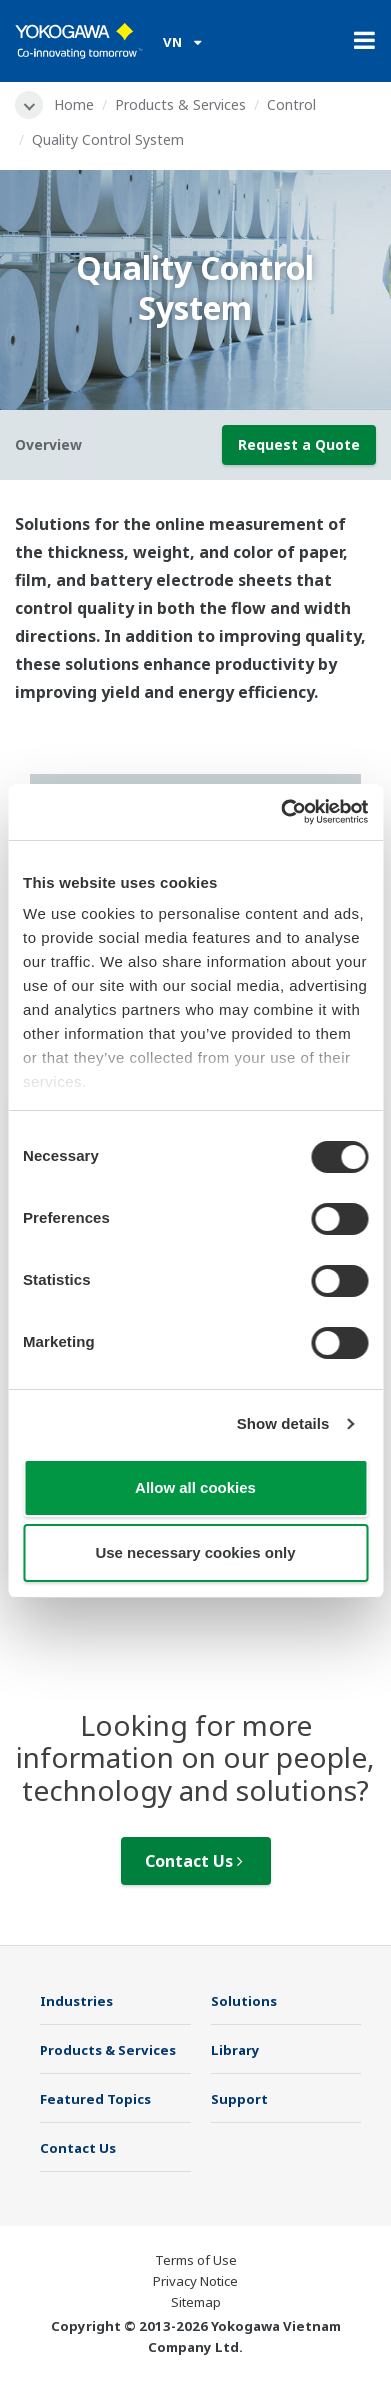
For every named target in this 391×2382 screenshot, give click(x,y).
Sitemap (196, 2302)
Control (291, 104)
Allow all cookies (195, 1487)
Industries (76, 2001)
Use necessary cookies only (195, 1552)
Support (239, 2099)
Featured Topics (95, 2099)
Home (74, 104)
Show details (283, 1423)
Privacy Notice (195, 2281)
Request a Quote (299, 444)
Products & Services (180, 104)
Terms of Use (196, 2260)
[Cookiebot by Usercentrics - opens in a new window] (281, 812)
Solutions (244, 2001)
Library (235, 2050)
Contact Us (194, 1861)
